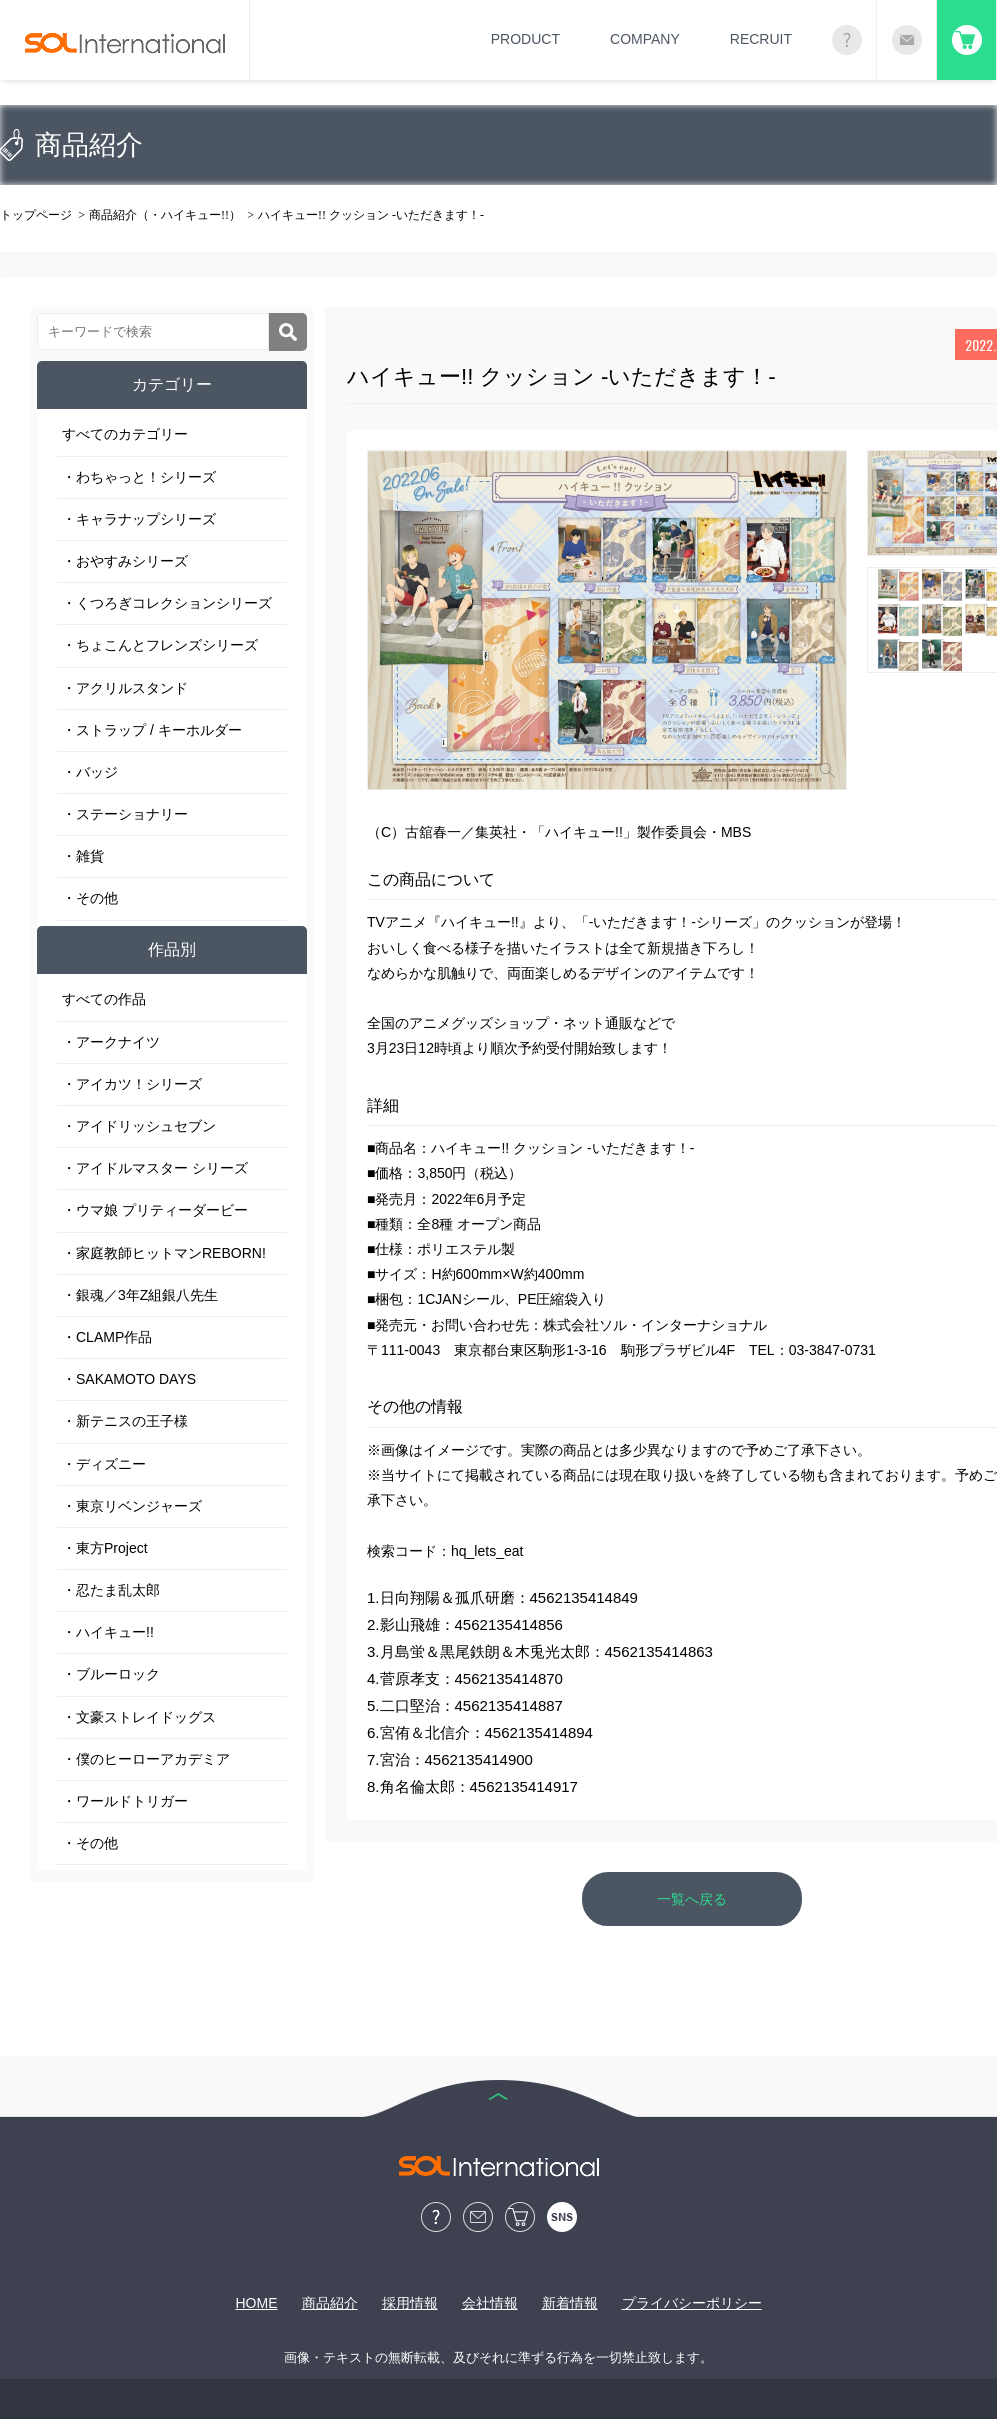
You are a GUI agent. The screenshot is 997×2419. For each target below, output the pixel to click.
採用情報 (410, 2303)
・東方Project (105, 1548)
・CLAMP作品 (107, 1337)
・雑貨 (83, 856)
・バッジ (90, 772)
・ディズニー (104, 1464)
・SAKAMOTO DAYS (129, 1379)
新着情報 (570, 2303)
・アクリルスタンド (125, 688)
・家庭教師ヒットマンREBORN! (164, 1253)
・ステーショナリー (125, 814)
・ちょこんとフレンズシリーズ (160, 645)
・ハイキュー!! (108, 1632)
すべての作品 (104, 999)
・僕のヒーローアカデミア (146, 1759)
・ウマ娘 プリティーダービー (155, 1210)
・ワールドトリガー (125, 1801)
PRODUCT (525, 39)
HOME (257, 2303)
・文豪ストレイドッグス (139, 1717)
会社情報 (490, 2303)
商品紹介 (330, 2303)
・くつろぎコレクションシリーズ (167, 603)
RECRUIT (761, 39)
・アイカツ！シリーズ (132, 1084)
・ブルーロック (111, 1674)
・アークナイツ (111, 1042)
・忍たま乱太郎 (111, 1590)
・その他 (90, 898)
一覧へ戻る (692, 1899)
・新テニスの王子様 (125, 1421)
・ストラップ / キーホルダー (152, 730)
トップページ (36, 215)
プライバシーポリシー (692, 2303)
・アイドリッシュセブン (139, 1126)
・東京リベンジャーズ (132, 1506)
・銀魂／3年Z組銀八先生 (140, 1295)
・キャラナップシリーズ (139, 519)
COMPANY (645, 39)
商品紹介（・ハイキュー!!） (165, 215)
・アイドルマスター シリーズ (155, 1168)
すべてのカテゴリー (125, 434)
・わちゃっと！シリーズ (139, 477)
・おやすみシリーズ (125, 561)
